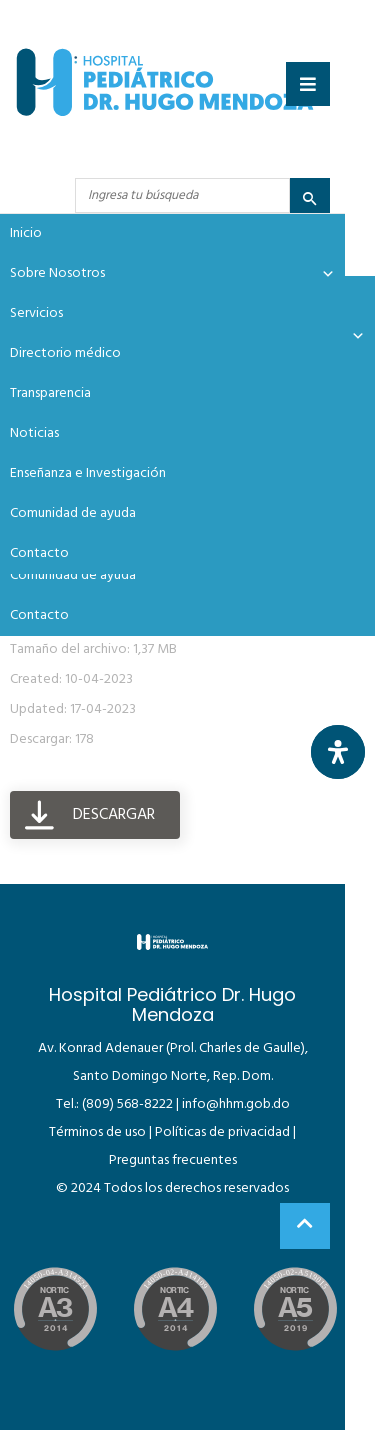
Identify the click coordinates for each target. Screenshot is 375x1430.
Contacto (39, 615)
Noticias (34, 433)
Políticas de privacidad (222, 1132)
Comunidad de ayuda (73, 575)
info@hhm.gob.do (236, 1104)
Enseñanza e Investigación (88, 473)
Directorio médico (65, 353)
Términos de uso (97, 1132)
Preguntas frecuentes (173, 1160)
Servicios (36, 313)
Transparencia (50, 393)
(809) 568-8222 (127, 1104)
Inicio (26, 233)
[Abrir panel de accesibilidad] (338, 752)
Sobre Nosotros (172, 274)
